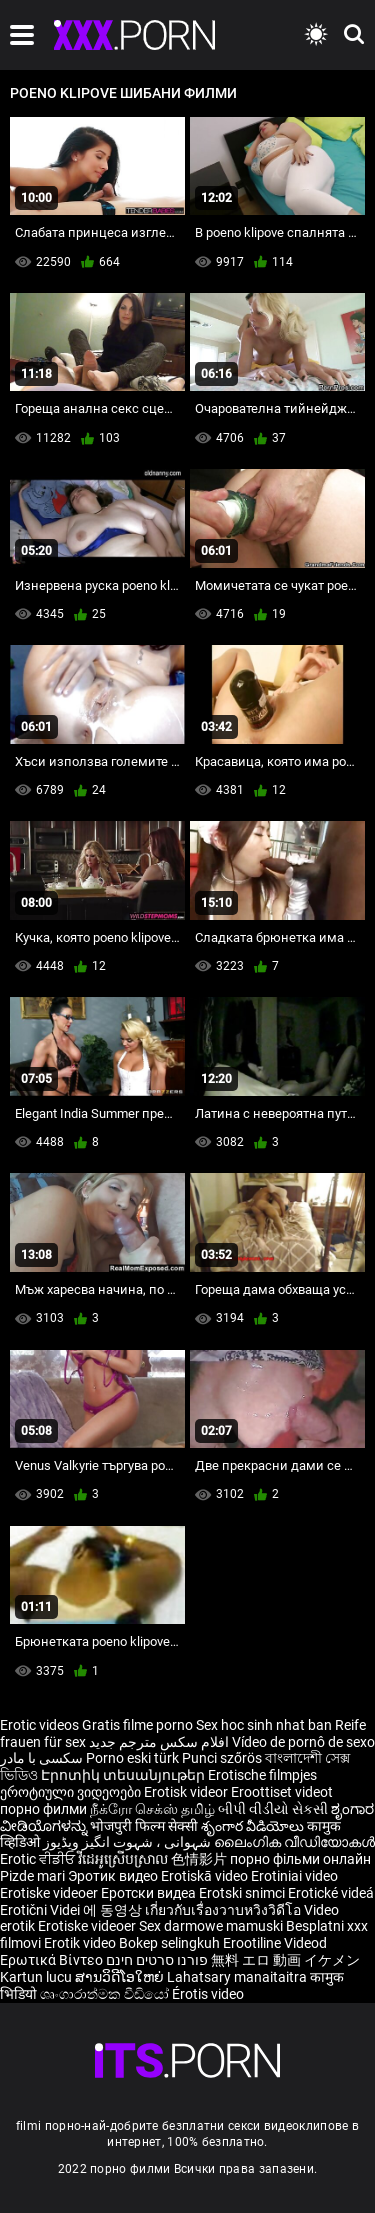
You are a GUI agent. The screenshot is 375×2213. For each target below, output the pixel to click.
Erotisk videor (187, 1792)
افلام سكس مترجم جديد (159, 1742)
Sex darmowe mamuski (211, 1926)
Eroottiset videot (282, 1792)
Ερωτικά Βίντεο (53, 1960)
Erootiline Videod (275, 1943)
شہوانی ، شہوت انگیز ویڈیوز (128, 1842)
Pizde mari (32, 1876)
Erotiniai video (294, 1876)
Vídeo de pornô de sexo (303, 1742)
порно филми (43, 1809)
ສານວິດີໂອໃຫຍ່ (121, 1977)
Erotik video (81, 1943)
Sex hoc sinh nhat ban (264, 1725)
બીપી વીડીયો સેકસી (273, 1809)
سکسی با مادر (41, 1758)
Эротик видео (114, 1876)
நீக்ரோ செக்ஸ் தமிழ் (152, 1809)
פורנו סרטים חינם (157, 1960)
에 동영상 (114, 1910)
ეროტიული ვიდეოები (72, 1792)
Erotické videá (331, 1893)
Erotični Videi (41, 1910)
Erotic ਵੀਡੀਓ (39, 1859)
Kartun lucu (37, 1977)
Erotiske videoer (50, 1893)
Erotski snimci (243, 1893)
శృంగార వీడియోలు (254, 1826)
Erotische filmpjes (262, 1775)
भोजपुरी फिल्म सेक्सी (144, 1826)
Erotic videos (41, 1725)
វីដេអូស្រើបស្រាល (124, 1859)
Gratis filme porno (137, 1725)
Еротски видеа (150, 1893)
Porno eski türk (132, 1758)
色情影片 (200, 1859)
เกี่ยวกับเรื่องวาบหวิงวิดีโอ (224, 1910)
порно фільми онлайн (300, 1859)
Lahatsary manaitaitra (238, 1977)
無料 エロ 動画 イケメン (285, 1960)
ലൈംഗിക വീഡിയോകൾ (294, 1842)
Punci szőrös (222, 1758)
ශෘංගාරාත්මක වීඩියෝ (106, 1994)
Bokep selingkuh (169, 1943)
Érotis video (208, 1994)
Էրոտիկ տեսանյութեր (124, 1775)
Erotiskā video (206, 1876)
